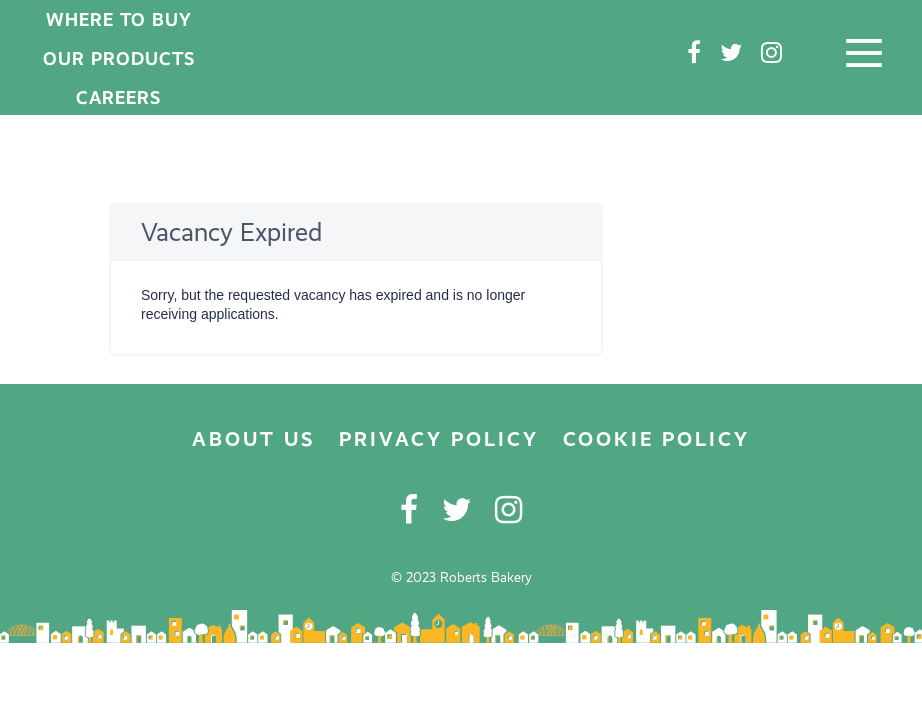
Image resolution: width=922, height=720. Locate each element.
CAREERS (118, 97)
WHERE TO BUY (119, 19)
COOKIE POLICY (656, 439)
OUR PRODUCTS (119, 58)
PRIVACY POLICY (439, 439)
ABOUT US (253, 439)
